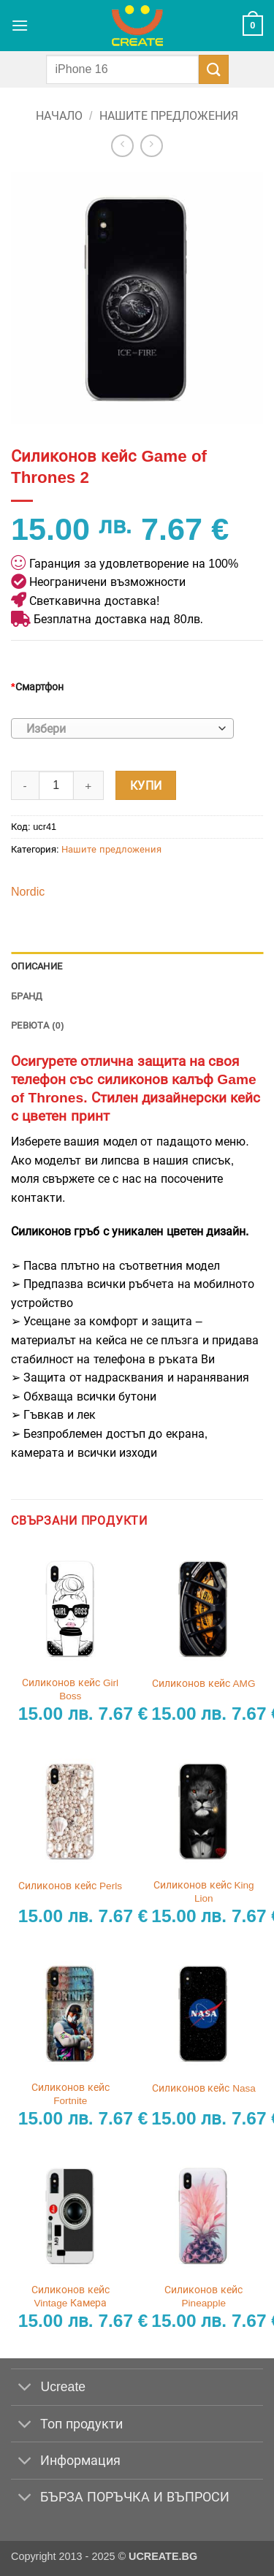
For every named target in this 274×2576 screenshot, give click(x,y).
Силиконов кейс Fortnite (70, 2094)
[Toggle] (25, 2388)
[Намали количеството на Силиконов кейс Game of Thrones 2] (25, 785)
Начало (59, 116)
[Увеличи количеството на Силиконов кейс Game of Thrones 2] (89, 785)
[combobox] (122, 728)
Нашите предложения (168, 116)
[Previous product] (151, 145)
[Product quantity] (56, 785)
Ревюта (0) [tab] (37, 1025)
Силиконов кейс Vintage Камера (70, 2297)
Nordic (28, 891)
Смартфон (37, 687)
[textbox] (118, 729)
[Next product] (122, 145)
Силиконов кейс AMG (204, 1683)
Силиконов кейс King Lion (203, 1892)
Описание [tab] (36, 966)
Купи (146, 786)
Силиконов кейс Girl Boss (70, 1689)
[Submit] (213, 69)
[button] (19, 25)
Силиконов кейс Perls (70, 1885)
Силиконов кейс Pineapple (203, 2297)
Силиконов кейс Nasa (204, 2088)
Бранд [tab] (26, 996)
